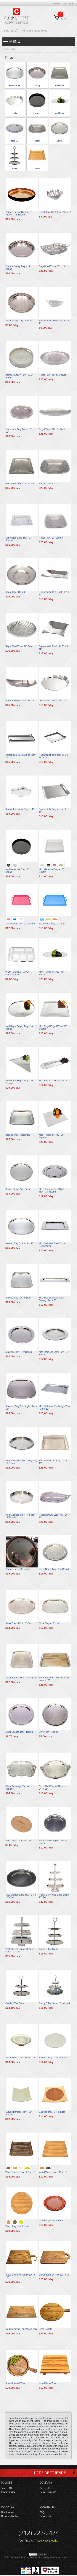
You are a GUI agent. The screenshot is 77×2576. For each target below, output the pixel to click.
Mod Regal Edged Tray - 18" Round (19, 1027)
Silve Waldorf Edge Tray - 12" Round (53, 1841)
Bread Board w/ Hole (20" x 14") (54, 2274)
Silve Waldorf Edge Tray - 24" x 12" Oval (20, 1896)
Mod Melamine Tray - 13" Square (51, 870)
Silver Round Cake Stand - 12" (20, 2057)
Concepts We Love (10, 2516)
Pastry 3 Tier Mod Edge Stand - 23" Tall (54, 1896)
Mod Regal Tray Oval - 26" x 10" (55, 1080)
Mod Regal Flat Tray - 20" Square (51, 1136)
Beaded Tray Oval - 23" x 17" (19, 1243)
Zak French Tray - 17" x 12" (52, 923)
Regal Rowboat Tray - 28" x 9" (20, 700)
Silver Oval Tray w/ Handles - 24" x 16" (53, 1787)
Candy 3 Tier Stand (48, 1949)
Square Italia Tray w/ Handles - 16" (54, 810)
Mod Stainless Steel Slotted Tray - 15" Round (52, 1190)
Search (9, 30)
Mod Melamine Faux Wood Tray (21, 2329)
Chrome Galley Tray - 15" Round (18, 267)
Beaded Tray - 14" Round (18, 1189)
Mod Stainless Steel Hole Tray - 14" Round (21, 1516)
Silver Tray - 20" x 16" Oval (18, 1623)
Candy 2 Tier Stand (15, 2003)
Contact (67, 3)
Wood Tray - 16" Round (17, 2226)
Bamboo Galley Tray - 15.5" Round (19, 376)
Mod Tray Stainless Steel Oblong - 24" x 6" (51, 1299)
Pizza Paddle (45, 2329)
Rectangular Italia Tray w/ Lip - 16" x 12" (54, 756)
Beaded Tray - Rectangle (17, 1135)
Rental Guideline (48, 2492)
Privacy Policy (8, 2492)
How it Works (7, 2512)
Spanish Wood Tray (15, 2383)
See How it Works (47, 2540)
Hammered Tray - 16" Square (19, 483)
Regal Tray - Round (15, 592)
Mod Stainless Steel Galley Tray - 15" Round (21, 1461)
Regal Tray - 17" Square (51, 538)
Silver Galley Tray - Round (18, 320)
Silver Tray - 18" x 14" (49, 1623)
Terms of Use (7, 2488)
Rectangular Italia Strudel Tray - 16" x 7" (21, 756)
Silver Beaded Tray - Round (19, 1732)
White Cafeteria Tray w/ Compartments (17, 973)
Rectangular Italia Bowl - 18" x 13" (54, 593)
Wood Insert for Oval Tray (18, 1840)
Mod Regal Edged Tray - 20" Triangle (19, 1081)
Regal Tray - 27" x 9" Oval (52, 429)
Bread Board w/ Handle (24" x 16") (20, 2276)
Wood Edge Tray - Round (51, 2220)
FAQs (42, 2512)
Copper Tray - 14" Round (17, 1569)
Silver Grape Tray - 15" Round (54, 1569)
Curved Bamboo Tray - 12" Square (18, 2113)
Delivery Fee (46, 2488)
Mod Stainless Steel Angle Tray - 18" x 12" (54, 1407)
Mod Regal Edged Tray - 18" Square (53, 1027)
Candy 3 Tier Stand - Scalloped (54, 2003)
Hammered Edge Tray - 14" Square (19, 539)
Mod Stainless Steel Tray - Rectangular (52, 1244)
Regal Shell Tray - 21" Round (19, 646)
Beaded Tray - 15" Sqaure (18, 1297)
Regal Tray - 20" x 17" (50, 483)
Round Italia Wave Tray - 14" (19, 809)
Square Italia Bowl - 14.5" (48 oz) (53, 647)
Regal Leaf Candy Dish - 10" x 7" (54, 322)
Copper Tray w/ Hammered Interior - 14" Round (18, 213)
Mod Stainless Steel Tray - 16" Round (54, 1353)
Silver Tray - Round (48, 1732)
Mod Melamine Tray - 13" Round (17, 870)
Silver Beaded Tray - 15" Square (21, 1677)
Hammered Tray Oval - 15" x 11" (19, 430)
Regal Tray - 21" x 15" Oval (52, 375)
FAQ (56, 3)
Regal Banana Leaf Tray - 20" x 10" (54, 1516)
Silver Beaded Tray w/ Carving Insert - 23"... (54, 1679)
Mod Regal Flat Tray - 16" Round (51, 973)
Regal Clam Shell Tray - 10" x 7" (55, 212)
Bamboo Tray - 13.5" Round (52, 2057)
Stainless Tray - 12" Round (18, 1352)
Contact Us (45, 2516)
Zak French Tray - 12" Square (20, 923)
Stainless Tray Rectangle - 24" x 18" (21, 1407)
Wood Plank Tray (47, 2383)
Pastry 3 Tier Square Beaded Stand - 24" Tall (19, 1950)
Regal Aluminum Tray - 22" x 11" (53, 1461)
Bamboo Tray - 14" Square (52, 2112)
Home (5, 49)
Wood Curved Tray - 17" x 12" (20, 2172)
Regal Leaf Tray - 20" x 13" (52, 266)
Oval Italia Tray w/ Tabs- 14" (53, 700)
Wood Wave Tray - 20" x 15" (53, 2172)
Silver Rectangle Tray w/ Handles (17, 1787)
